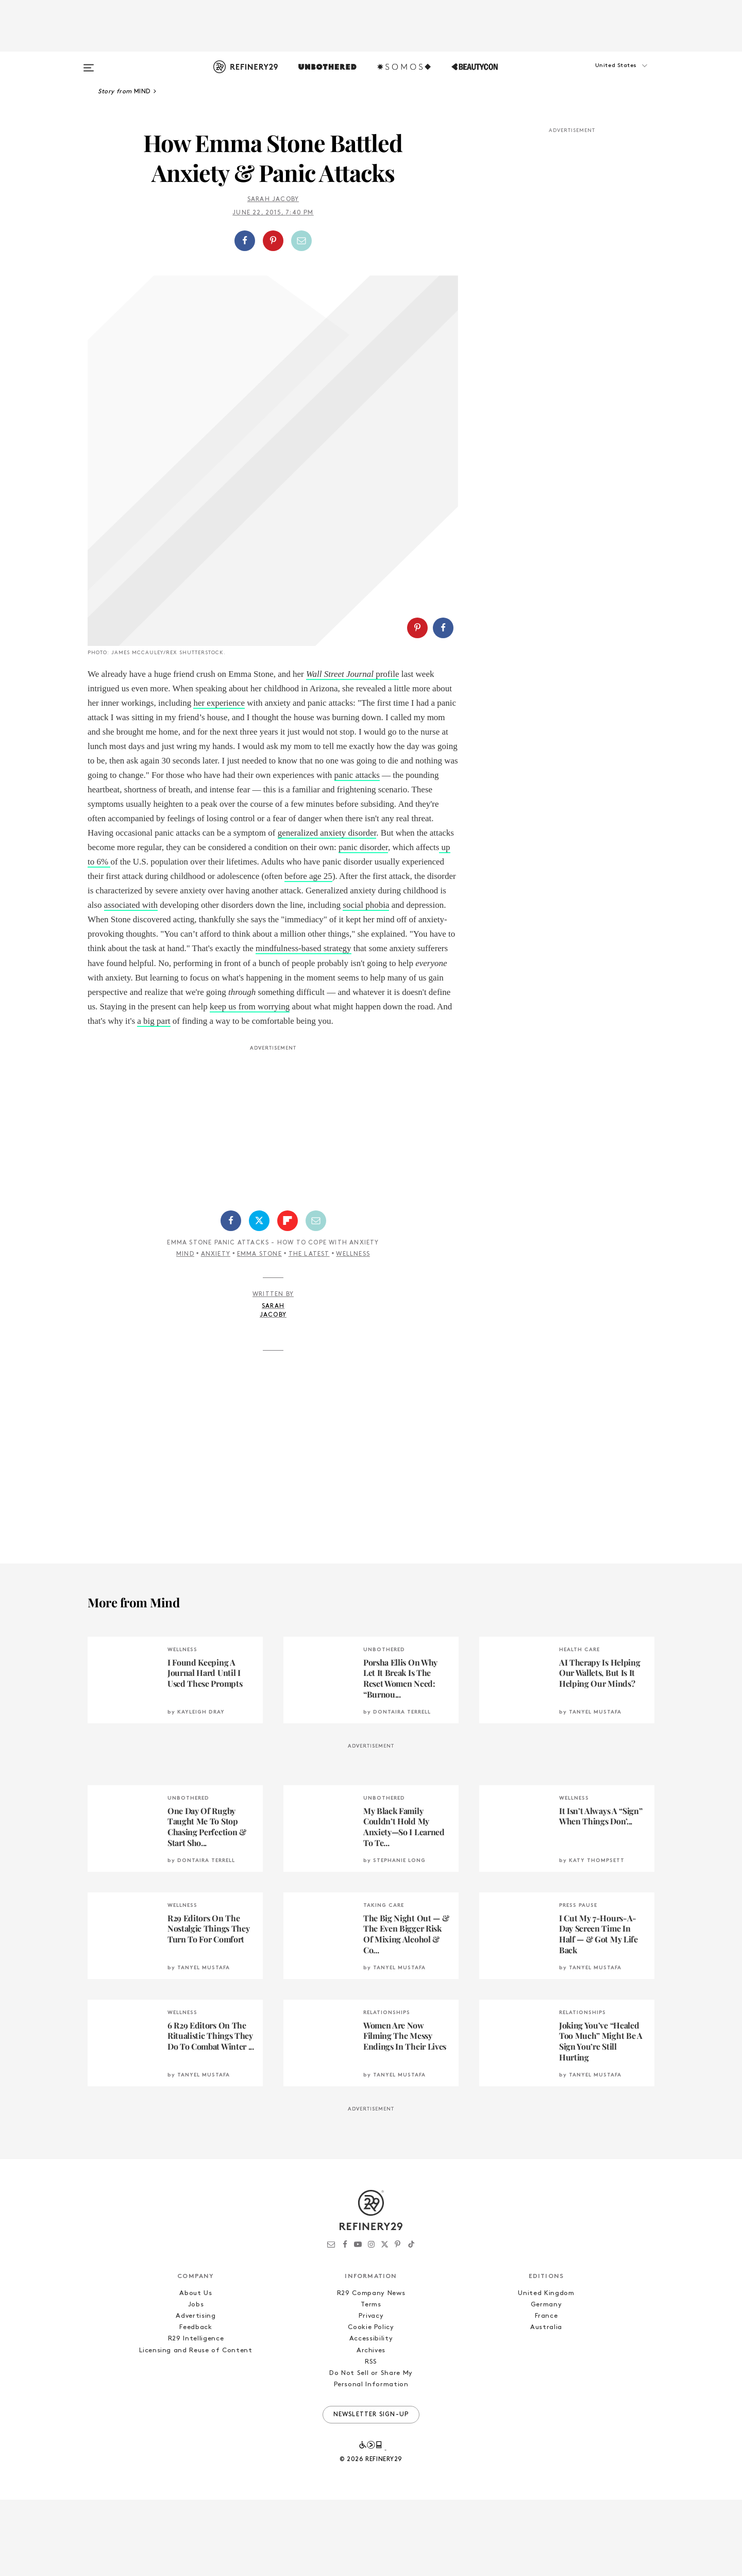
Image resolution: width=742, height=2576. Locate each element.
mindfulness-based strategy (303, 1024)
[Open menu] (88, 63)
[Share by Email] (301, 240)
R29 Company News (371, 2369)
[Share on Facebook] (244, 240)
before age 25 (308, 952)
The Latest (309, 1330)
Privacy (371, 2392)
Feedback (195, 2403)
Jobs (196, 2381)
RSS (371, 2438)
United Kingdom (546, 2369)
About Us (195, 2369)
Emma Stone (259, 1330)
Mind (185, 1330)
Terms (371, 2381)
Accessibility (371, 2415)
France (546, 2392)
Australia (546, 2403)
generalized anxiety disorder (327, 909)
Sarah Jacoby (273, 199)
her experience (219, 779)
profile (352, 750)
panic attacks (357, 851)
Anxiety (215, 1330)
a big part (153, 1097)
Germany (546, 2381)
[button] (602, 76)
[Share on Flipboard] (287, 1297)
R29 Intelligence (196, 2415)
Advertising (195, 2392)
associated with (131, 981)
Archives (371, 2426)
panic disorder (363, 923)
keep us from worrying (250, 1083)
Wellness (353, 1330)
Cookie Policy (371, 2403)
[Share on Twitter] (259, 1297)
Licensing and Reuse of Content (195, 2426)
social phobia (366, 981)
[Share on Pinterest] (273, 240)
